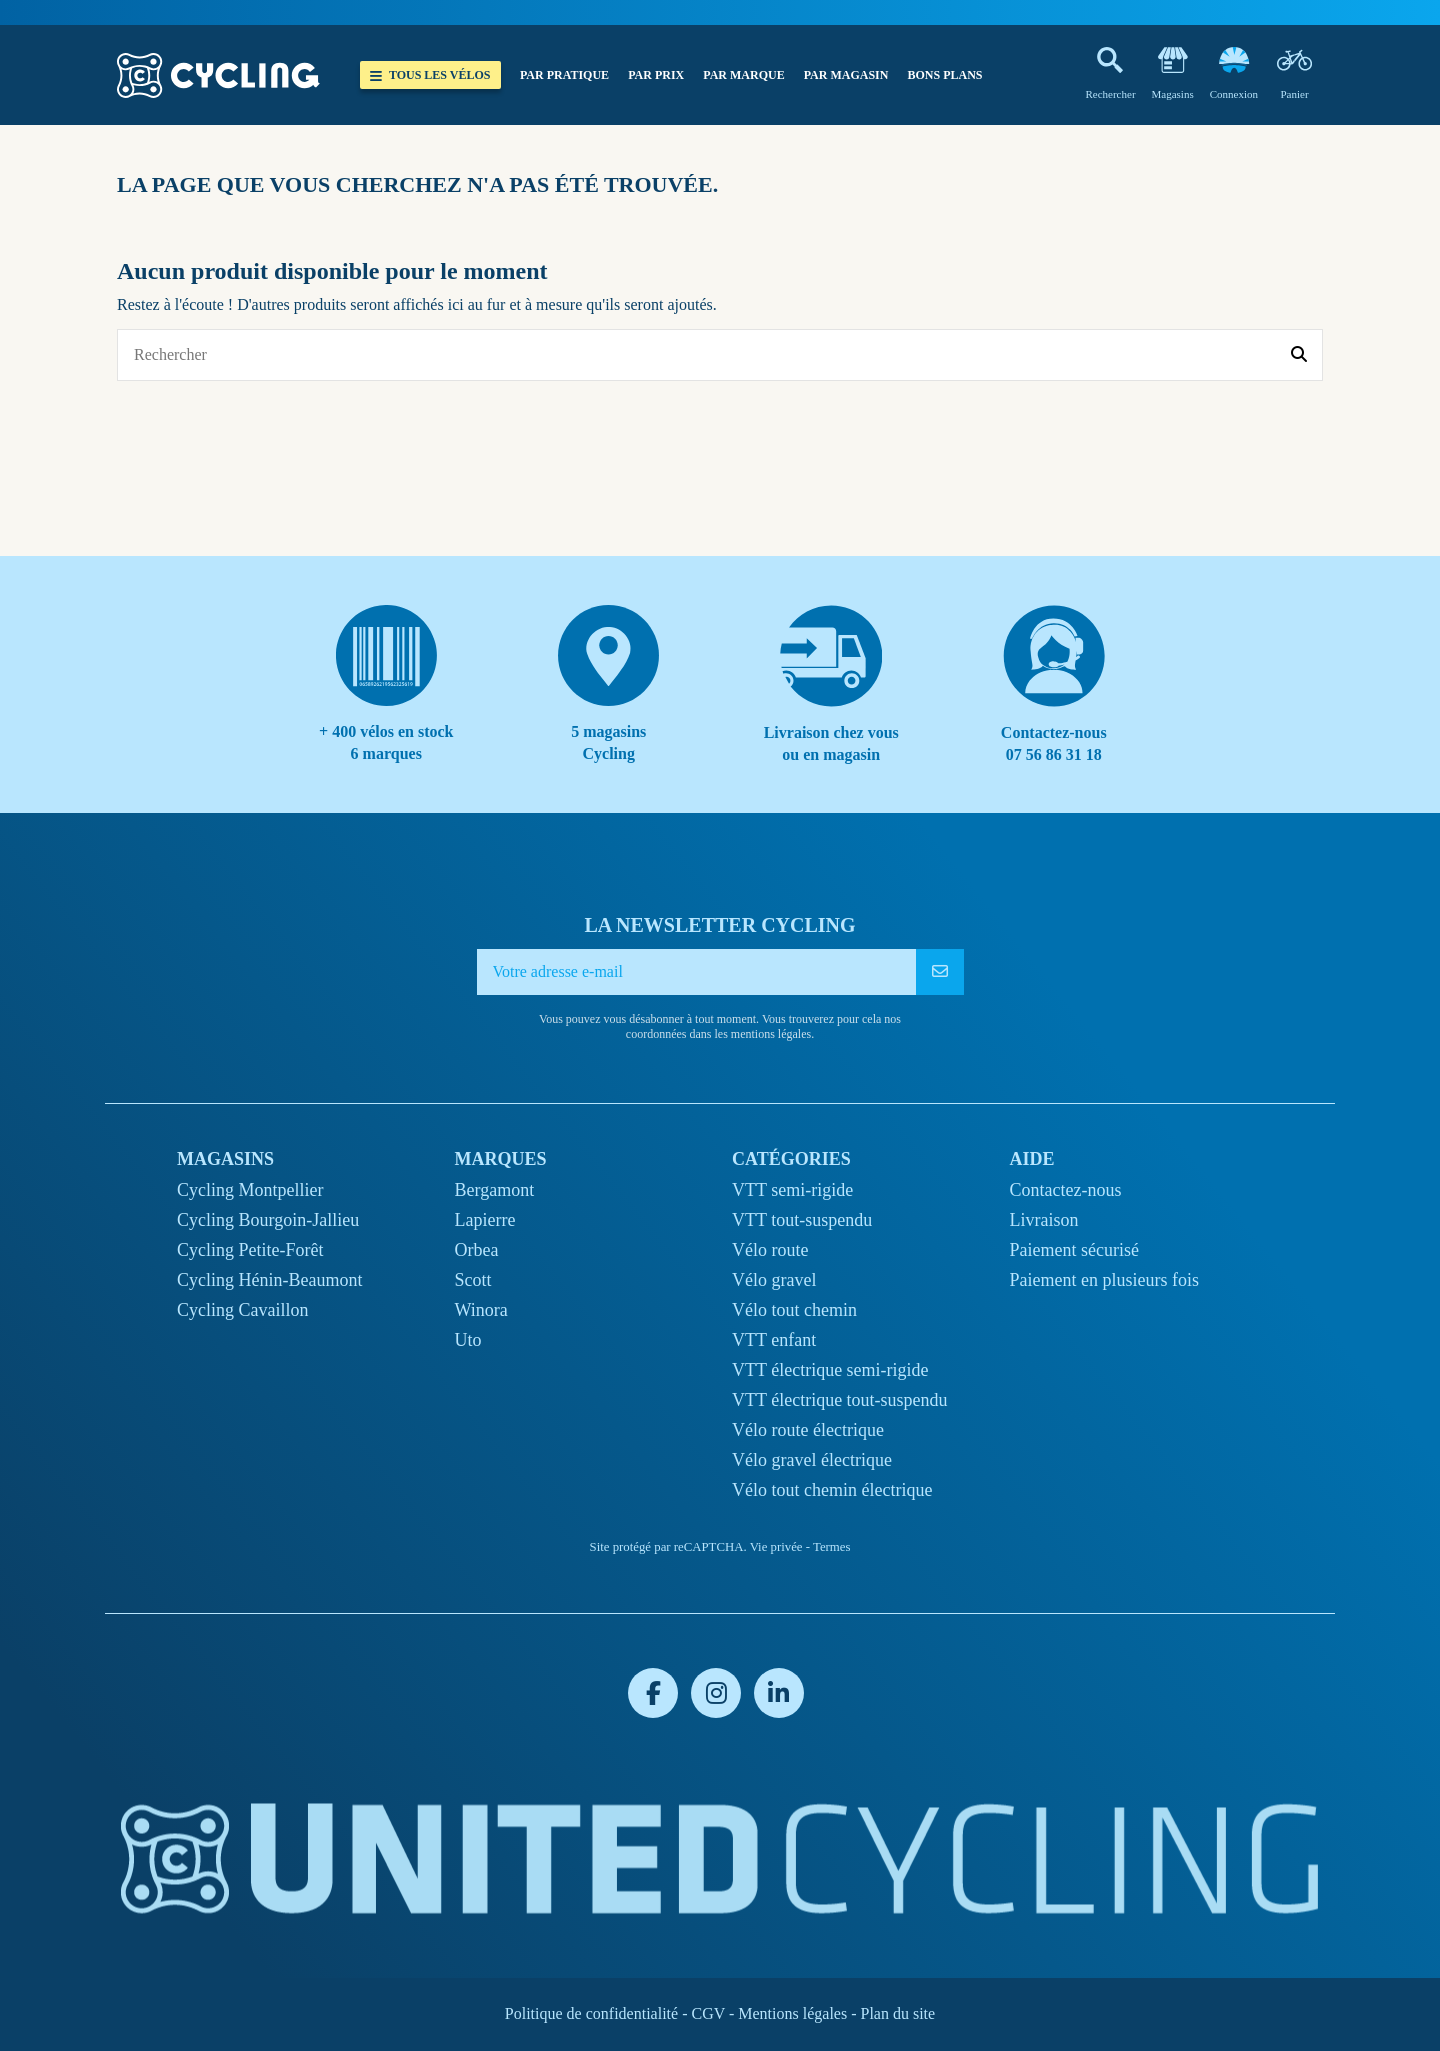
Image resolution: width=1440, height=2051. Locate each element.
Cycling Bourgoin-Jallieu (268, 1220)
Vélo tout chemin (794, 1310)
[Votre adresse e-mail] (697, 972)
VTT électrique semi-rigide (830, 1370)
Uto (468, 1340)
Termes (831, 1547)
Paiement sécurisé (1074, 1250)
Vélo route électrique (808, 1430)
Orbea (477, 1250)
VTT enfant (774, 1340)
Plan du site (897, 2013)
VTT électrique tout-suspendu (840, 1400)
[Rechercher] (1299, 355)
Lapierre (485, 1220)
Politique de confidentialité (591, 2013)
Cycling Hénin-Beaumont (269, 1280)
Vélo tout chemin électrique (832, 1490)
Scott (473, 1280)
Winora (481, 1310)
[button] (564, 75)
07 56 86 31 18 (1054, 754)
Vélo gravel (774, 1280)
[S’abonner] (940, 972)
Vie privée (776, 1547)
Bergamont (495, 1190)
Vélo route (770, 1250)
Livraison (1044, 1220)
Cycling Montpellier (250, 1190)
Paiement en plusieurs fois (1104, 1280)
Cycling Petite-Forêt (250, 1250)
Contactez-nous (1066, 1190)
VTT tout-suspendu (802, 1220)
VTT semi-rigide (792, 1190)
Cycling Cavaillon (242, 1310)
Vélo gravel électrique (812, 1460)
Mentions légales (792, 2013)
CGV (708, 2013)
